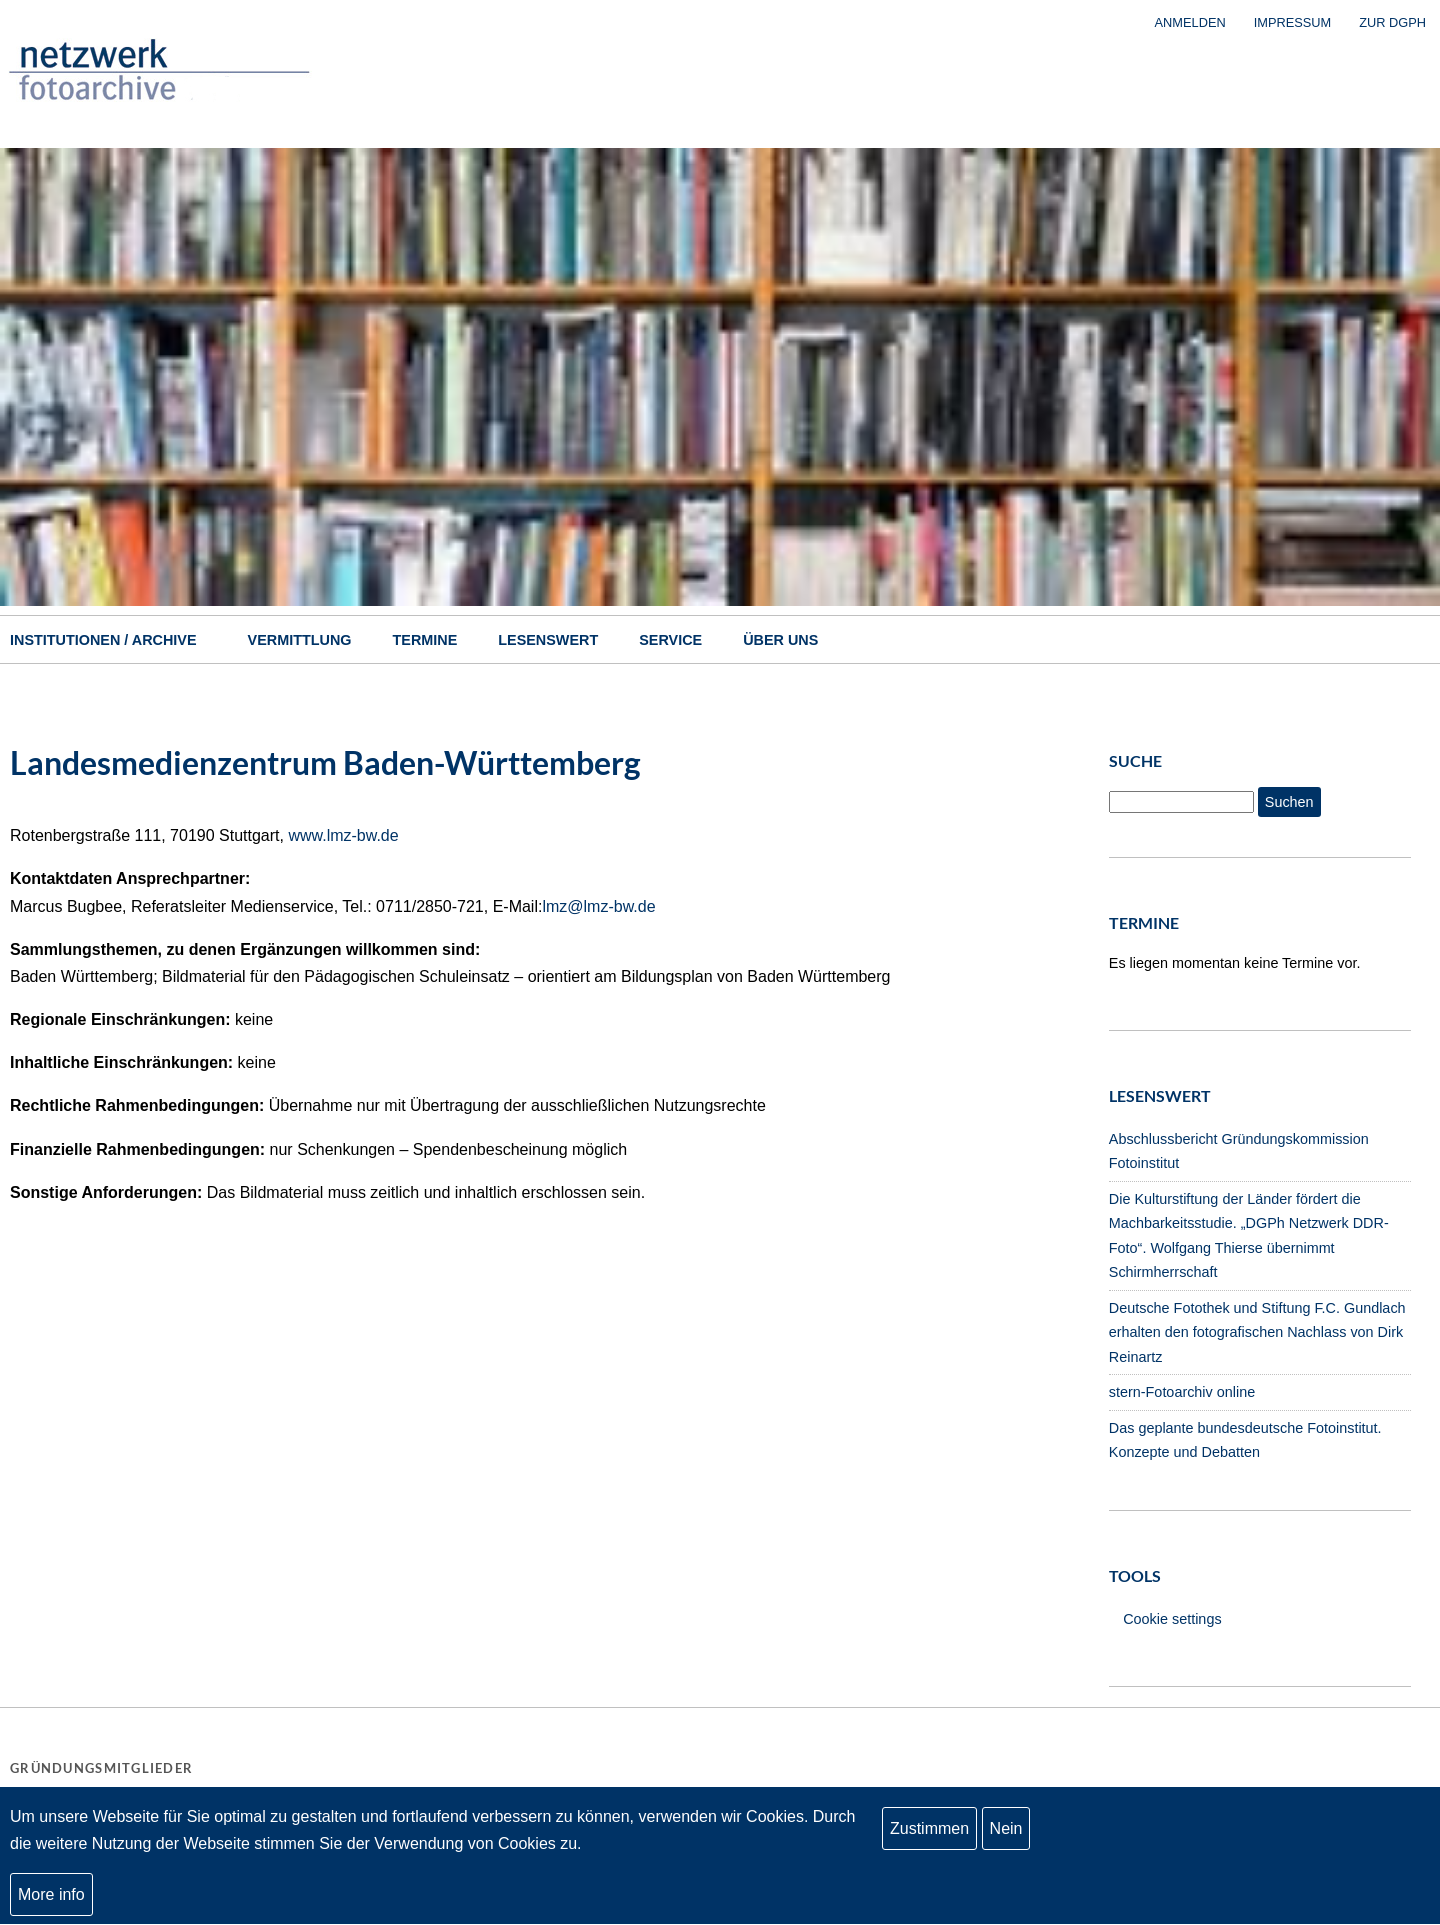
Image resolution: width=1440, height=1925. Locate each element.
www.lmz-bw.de (343, 835)
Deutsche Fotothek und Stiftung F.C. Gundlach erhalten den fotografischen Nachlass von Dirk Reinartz (1257, 1332)
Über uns (780, 640)
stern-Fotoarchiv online (1182, 1392)
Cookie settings (1172, 1619)
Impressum (1293, 22)
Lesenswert (548, 640)
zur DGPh (1392, 22)
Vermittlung (300, 640)
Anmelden (1190, 22)
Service (670, 640)
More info (51, 1901)
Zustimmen (929, 1835)
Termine (425, 640)
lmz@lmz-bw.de (598, 906)
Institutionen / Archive (103, 640)
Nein (1006, 1835)
